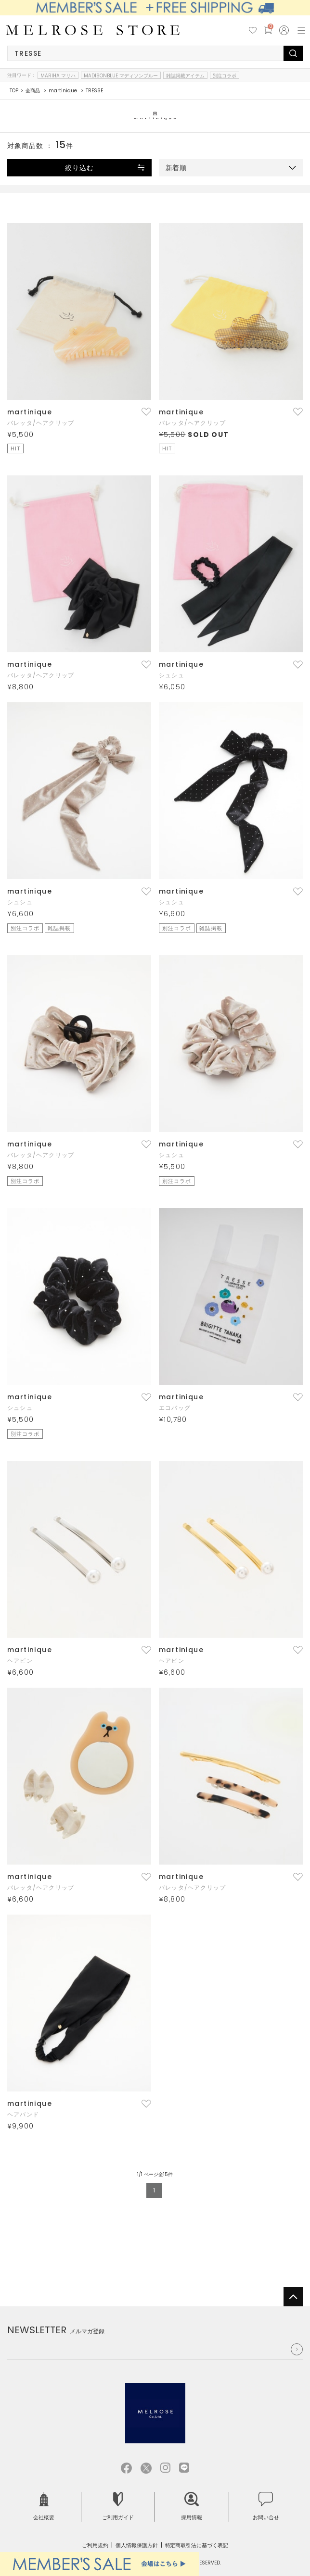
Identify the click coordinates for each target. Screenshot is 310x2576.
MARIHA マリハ (58, 75)
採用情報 (191, 2506)
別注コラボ (225, 75)
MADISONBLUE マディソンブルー (121, 75)
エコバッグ (175, 1408)
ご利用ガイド (118, 2506)
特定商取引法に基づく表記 (197, 2545)
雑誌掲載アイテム (185, 75)
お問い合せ (266, 2506)
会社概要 (43, 2506)
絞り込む (79, 168)
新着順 (176, 168)
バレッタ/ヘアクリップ (40, 423)
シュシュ (171, 675)
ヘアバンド (23, 2114)
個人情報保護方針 (137, 2545)
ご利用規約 (95, 2545)
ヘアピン (20, 1660)
